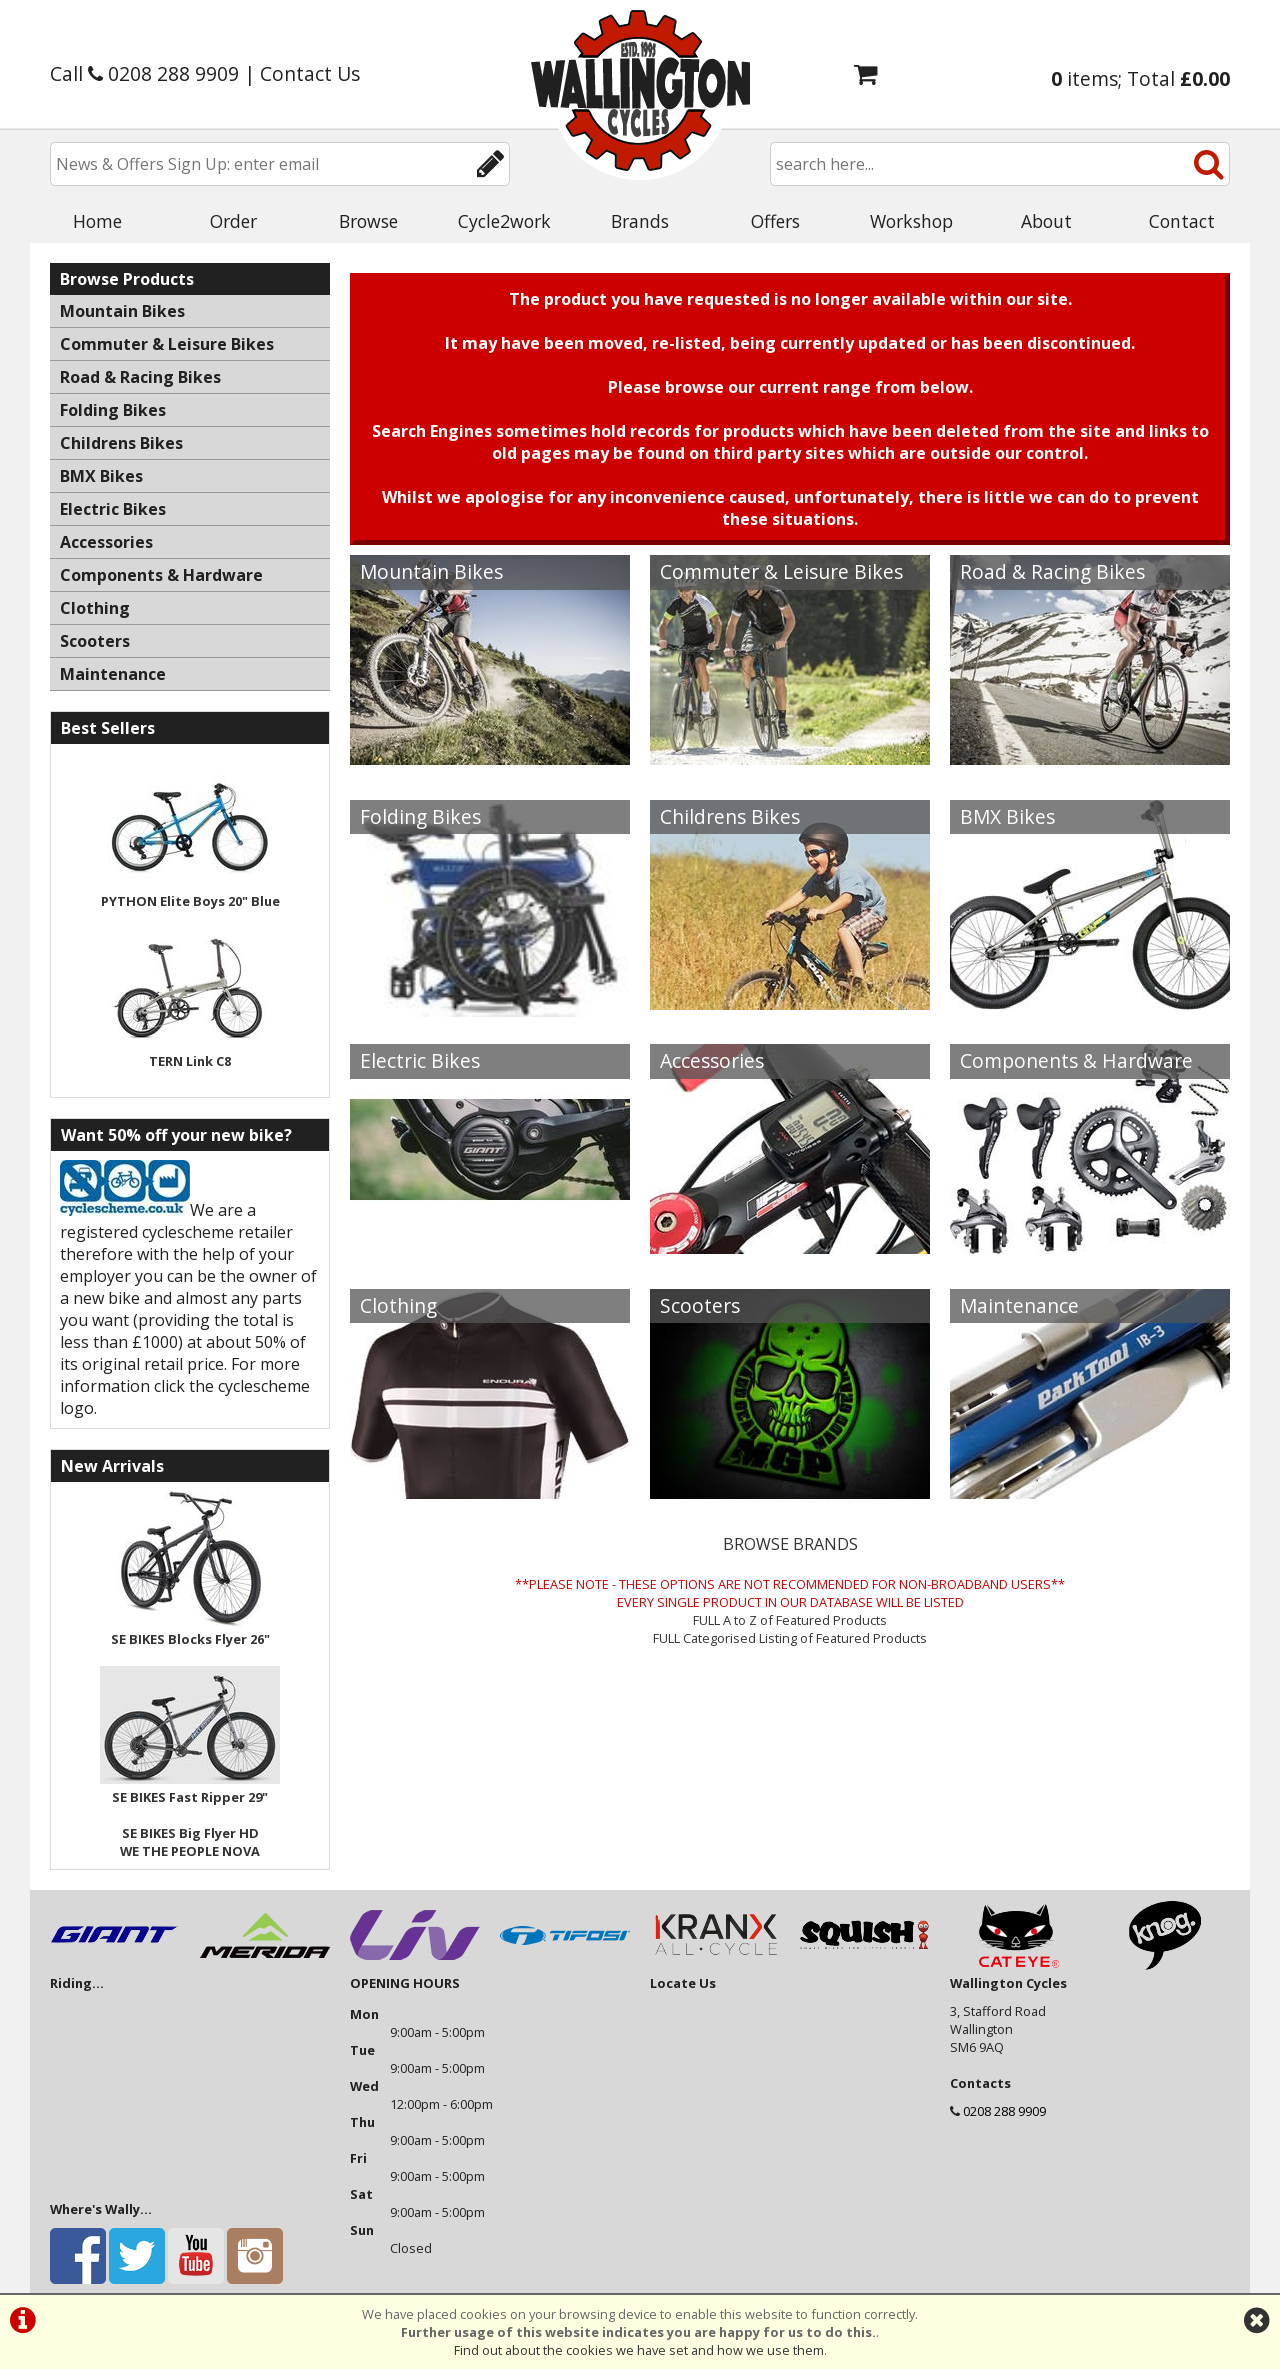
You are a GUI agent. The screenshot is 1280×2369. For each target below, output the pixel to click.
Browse (368, 221)
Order (233, 221)
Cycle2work (504, 221)
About (1046, 221)
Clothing (398, 1305)
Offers (775, 221)
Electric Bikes (420, 1060)
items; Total (1140, 78)
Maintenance (1019, 1305)
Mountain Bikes (431, 571)
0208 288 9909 (1004, 2111)
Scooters (700, 1305)
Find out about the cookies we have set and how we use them (639, 2350)
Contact (1182, 221)
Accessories (712, 1060)
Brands (640, 221)
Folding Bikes (420, 816)
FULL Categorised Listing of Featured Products (790, 1638)
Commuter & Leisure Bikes (781, 571)
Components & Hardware (1076, 1060)
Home (97, 221)
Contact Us (310, 73)
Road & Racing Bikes (1052, 571)
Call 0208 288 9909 (144, 73)
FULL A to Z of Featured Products (790, 1620)
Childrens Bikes (730, 816)
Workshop (911, 221)
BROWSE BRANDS (790, 1544)
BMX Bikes (1007, 816)
